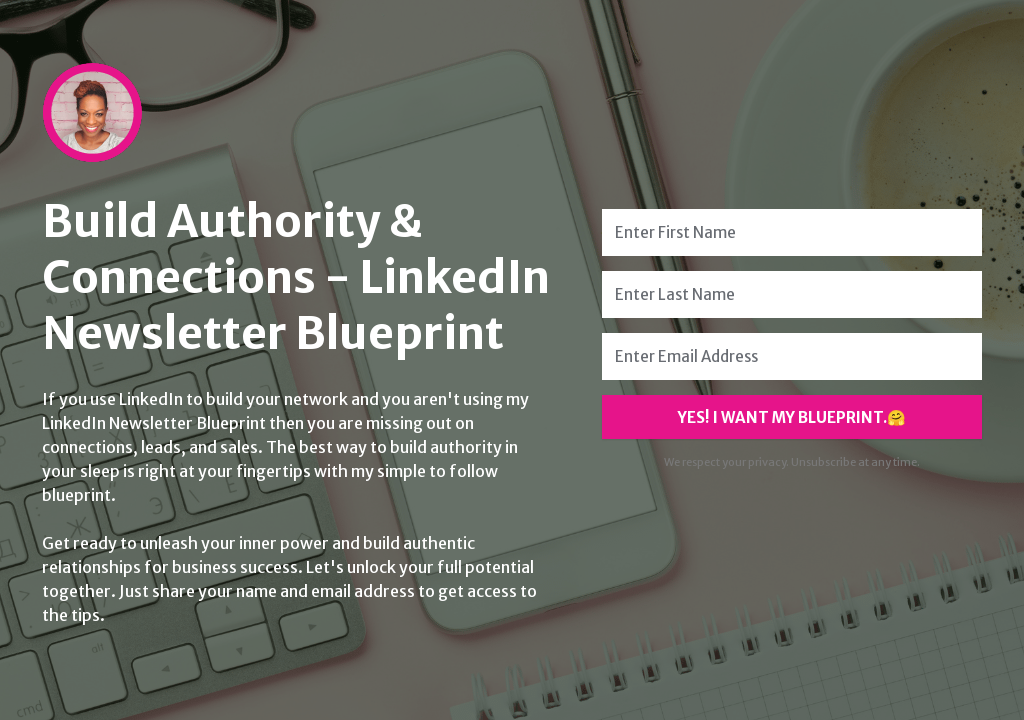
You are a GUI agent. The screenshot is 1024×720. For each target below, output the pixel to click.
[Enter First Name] (792, 232)
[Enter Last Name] (792, 294)
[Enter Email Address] (792, 356)
